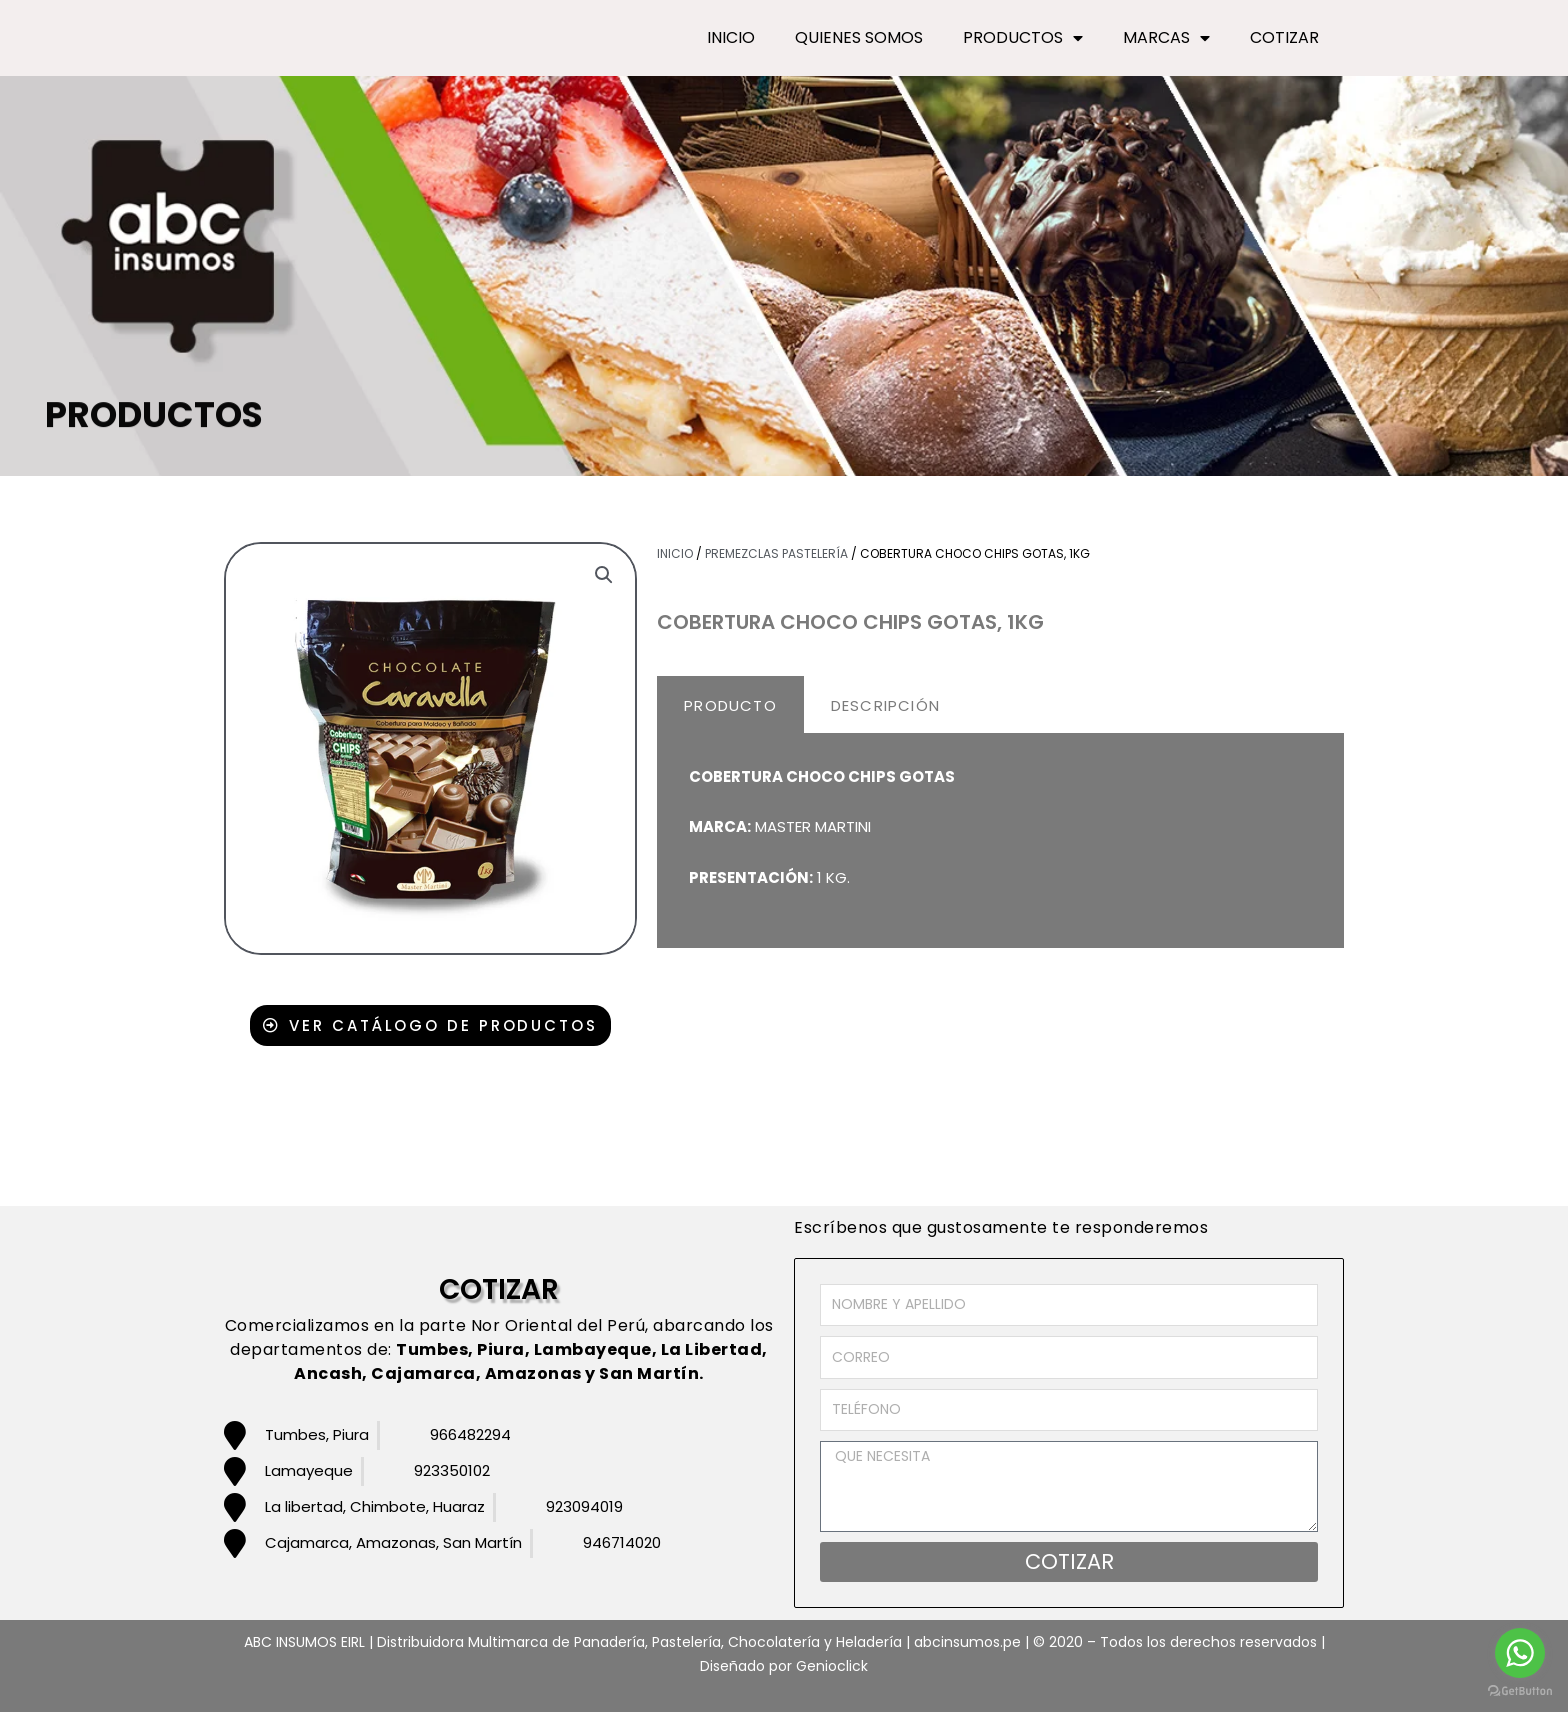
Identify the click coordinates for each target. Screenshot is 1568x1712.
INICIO (731, 37)
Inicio (675, 553)
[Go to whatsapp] (1520, 1653)
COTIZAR (1284, 37)
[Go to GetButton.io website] (1520, 1691)
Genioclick (832, 1666)
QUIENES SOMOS (859, 37)
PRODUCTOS (1023, 38)
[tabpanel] (1000, 841)
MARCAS (1166, 38)
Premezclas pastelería (776, 553)
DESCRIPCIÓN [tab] (885, 705)
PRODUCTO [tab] (730, 705)
